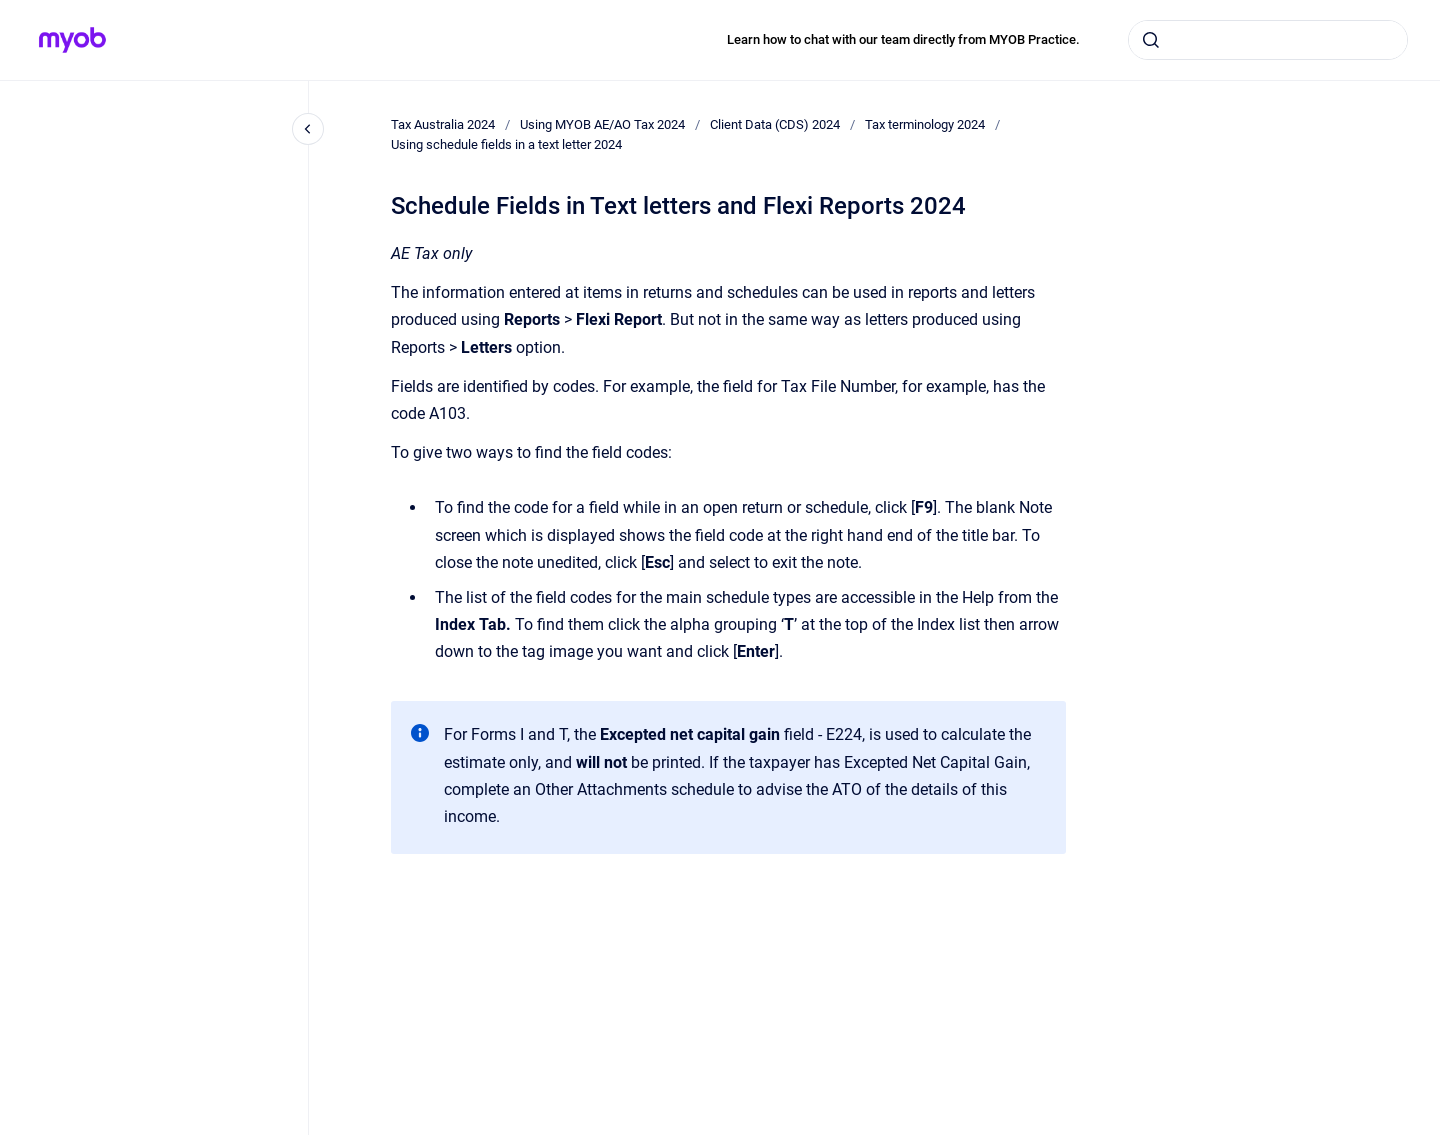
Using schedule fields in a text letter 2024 (506, 144)
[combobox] (1268, 40)
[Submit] (1151, 40)
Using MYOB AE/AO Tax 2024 (602, 124)
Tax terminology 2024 (925, 124)
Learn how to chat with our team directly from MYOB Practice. (903, 39)
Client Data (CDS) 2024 (775, 124)
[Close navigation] (308, 129)
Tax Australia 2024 (443, 124)
